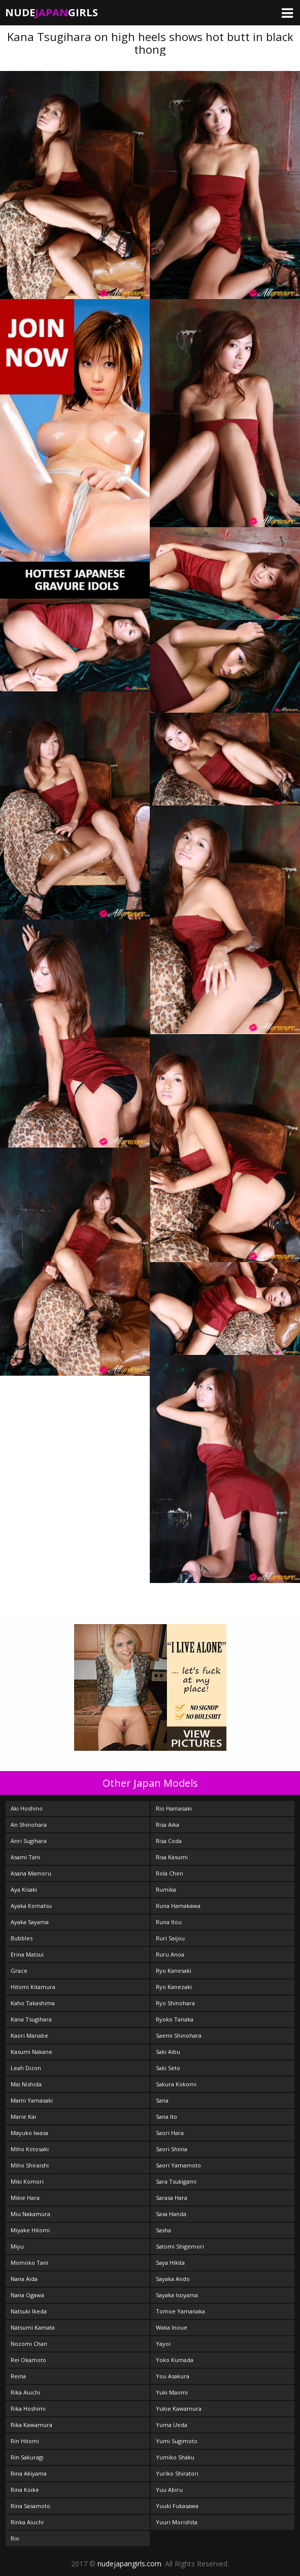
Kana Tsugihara (31, 2019)
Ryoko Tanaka (174, 2019)
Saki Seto (168, 2068)
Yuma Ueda (171, 2424)
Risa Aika (167, 1824)
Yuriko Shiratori (177, 2473)
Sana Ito (166, 2116)
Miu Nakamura (30, 2214)
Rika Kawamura (31, 2424)
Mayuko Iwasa (29, 2133)
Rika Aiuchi (25, 2392)
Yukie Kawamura (179, 2408)
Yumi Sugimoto (176, 2441)
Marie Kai (23, 2116)
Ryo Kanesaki (173, 1970)
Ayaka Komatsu (31, 1905)
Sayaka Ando (173, 2279)
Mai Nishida (26, 2084)
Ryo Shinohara (175, 2003)
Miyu (17, 2246)
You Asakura (172, 2376)
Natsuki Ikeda (29, 2311)
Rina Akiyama (29, 2473)
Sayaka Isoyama (177, 2295)
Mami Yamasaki (32, 2100)
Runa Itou (169, 1922)
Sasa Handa (171, 2214)
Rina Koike (25, 2489)
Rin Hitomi (25, 2441)
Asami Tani (25, 1857)
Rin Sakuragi (27, 2457)
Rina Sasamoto (30, 2506)
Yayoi (163, 2343)
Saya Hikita (170, 2262)
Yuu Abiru (169, 2489)
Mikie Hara (25, 2197)
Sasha (163, 2230)
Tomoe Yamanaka (180, 2311)
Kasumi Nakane (31, 2051)
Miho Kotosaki (30, 2149)
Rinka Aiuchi (27, 2522)
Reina (18, 2376)
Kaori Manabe (29, 2035)
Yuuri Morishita (176, 2522)
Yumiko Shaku (175, 2457)
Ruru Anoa (170, 1954)
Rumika (166, 1889)
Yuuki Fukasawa (177, 2506)
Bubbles (21, 1938)
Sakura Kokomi (176, 2084)
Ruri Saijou (170, 1938)
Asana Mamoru (31, 1873)
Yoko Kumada (174, 2360)
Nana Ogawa (27, 2295)
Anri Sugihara (29, 1841)
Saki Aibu (168, 2051)
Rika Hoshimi (28, 2408)
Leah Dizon (26, 2068)
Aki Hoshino (27, 1808)
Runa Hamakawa (178, 1905)
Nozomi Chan (29, 2343)
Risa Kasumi (172, 1857)
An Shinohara (29, 1824)
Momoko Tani (29, 2262)
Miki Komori (27, 2181)
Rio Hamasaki (174, 1808)
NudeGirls (51, 12)
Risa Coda (169, 1841)
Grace (19, 1970)
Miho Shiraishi (30, 2165)
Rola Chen (169, 1873)
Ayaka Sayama (30, 1922)
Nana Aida (24, 2279)
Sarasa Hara (171, 2197)
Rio (15, 2538)
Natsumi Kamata (33, 2327)
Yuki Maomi (172, 2392)
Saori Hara (170, 2133)
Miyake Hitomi (30, 2230)
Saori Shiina (171, 2149)
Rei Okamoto (28, 2360)
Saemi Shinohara (179, 2035)
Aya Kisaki (24, 1889)
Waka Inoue (171, 2327)
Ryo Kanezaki (174, 1987)
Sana (162, 2100)
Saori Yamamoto (178, 2165)
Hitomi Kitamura (33, 1987)
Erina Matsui (27, 1954)
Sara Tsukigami (176, 2181)
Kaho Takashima (33, 2003)
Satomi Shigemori (180, 2246)
